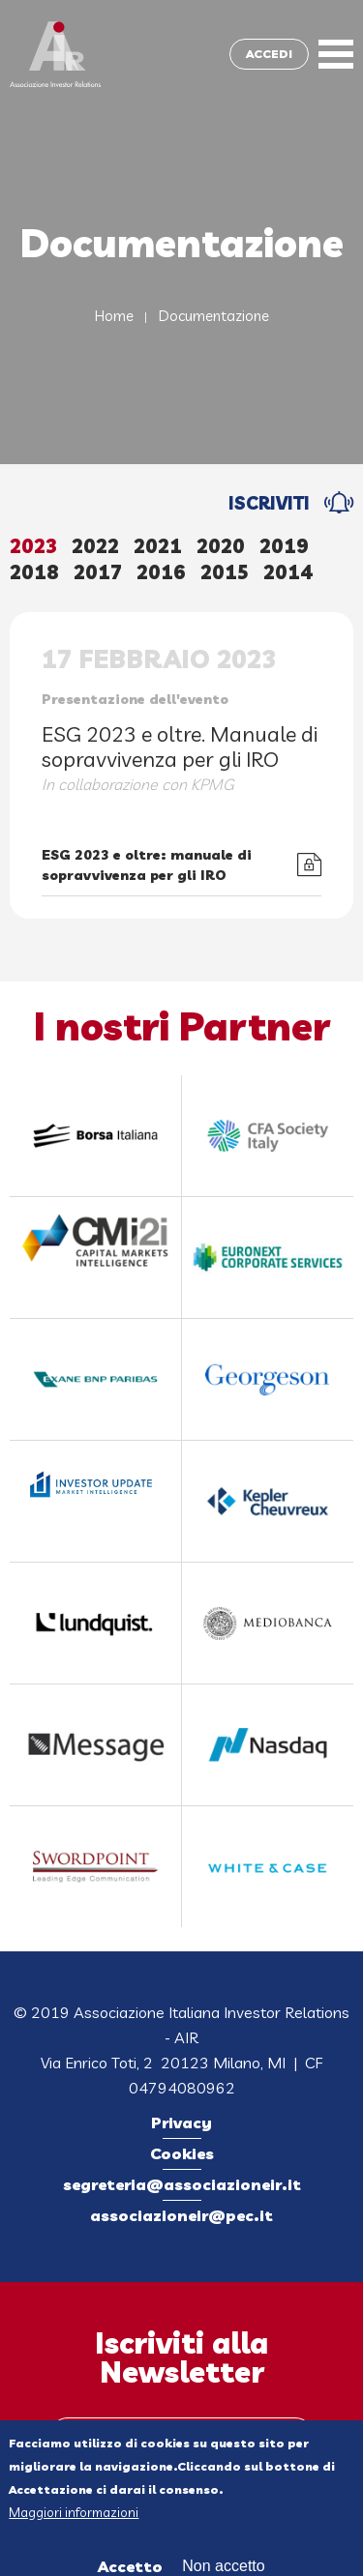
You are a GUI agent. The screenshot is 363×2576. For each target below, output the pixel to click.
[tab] (41, 548)
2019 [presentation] (284, 546)
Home (114, 316)
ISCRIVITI (269, 503)
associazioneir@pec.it (181, 2215)
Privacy (181, 2122)
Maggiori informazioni (73, 2518)
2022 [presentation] (95, 546)
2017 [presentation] (98, 572)
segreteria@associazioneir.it (182, 2184)
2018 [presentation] (34, 572)
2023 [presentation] (33, 546)
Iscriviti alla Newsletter (181, 2357)
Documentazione (214, 316)
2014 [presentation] (288, 572)
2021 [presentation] (158, 546)
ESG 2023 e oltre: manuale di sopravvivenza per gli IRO (147, 865)
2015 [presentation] (224, 572)
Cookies (182, 2153)
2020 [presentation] (221, 546)
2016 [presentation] (161, 572)
